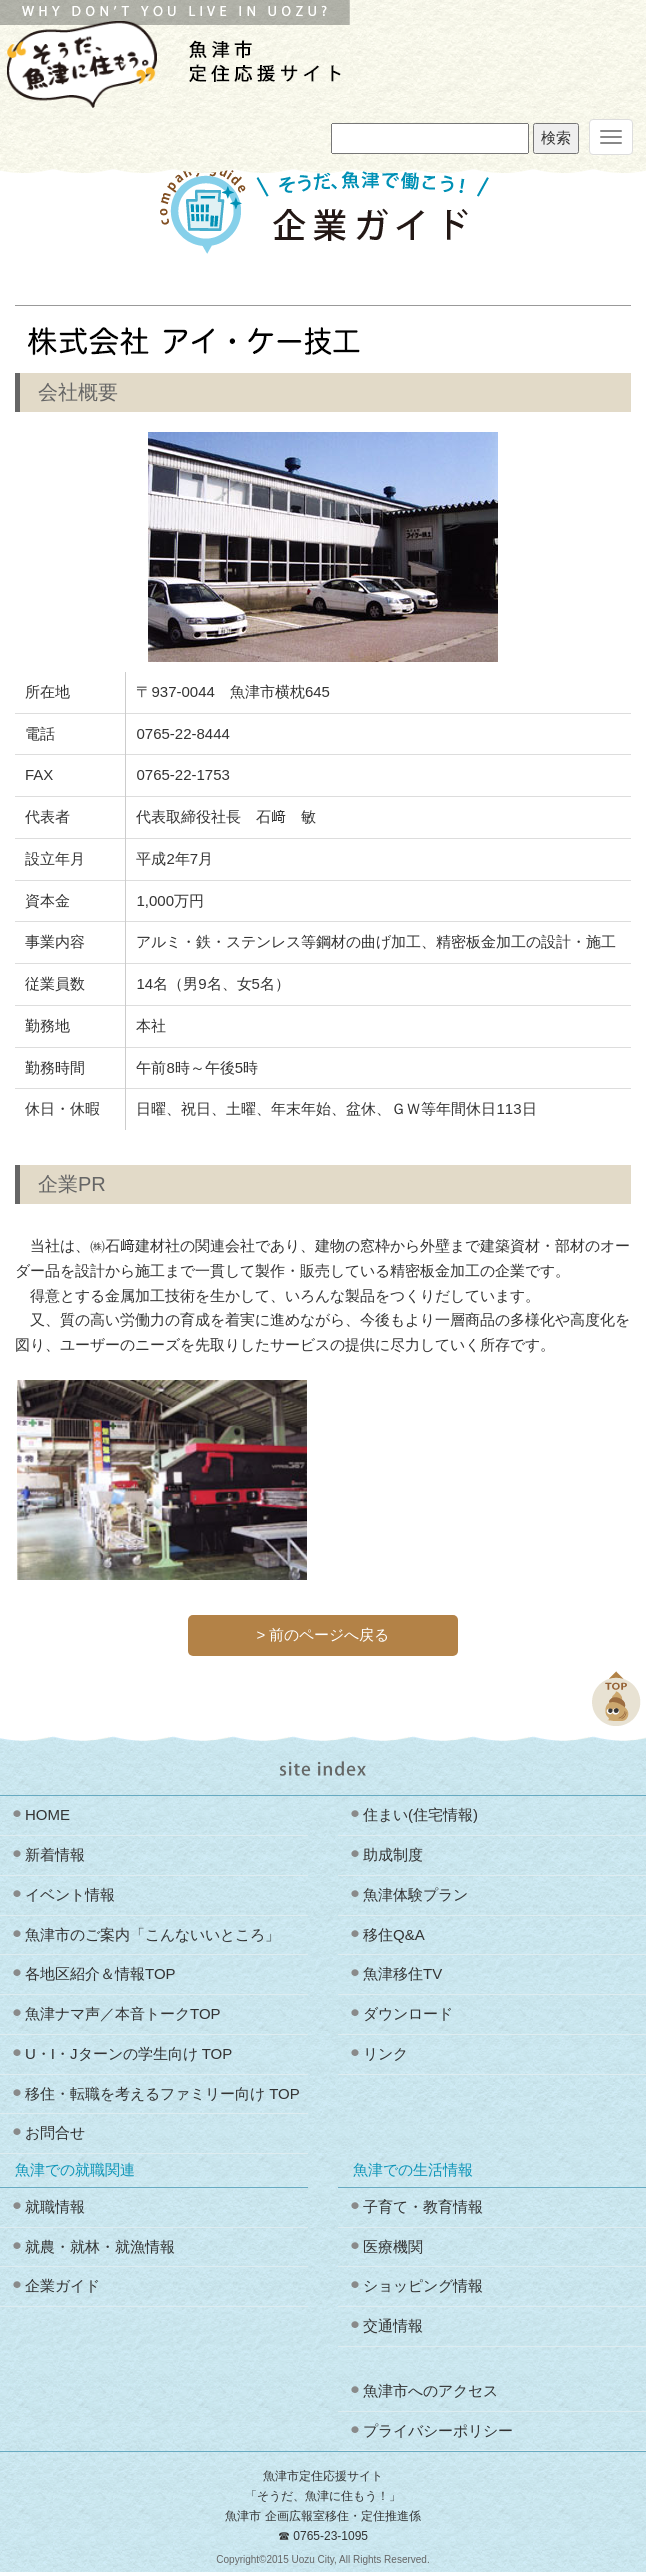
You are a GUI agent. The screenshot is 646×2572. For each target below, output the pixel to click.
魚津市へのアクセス (430, 2390)
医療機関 (393, 2246)
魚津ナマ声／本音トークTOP (123, 2013)
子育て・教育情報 (423, 2206)
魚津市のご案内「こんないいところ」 (152, 1934)
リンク (385, 2053)
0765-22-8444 (182, 733)
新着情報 (55, 1854)
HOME (47, 1814)
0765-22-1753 (182, 774)
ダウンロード (408, 2013)
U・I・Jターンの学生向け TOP (128, 2053)
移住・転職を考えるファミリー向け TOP (162, 2093)
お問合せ (55, 2132)
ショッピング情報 (423, 2285)
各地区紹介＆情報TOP (100, 1973)
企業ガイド (62, 2285)
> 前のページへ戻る (323, 1634)
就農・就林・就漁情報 (100, 2246)
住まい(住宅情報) (420, 1814)
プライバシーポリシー (438, 2430)
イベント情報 (70, 1894)
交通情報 (393, 2325)
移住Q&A (394, 1934)
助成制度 (393, 1854)
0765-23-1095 (330, 2536)
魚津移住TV (402, 1973)
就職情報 (55, 2206)
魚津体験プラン (415, 1894)
